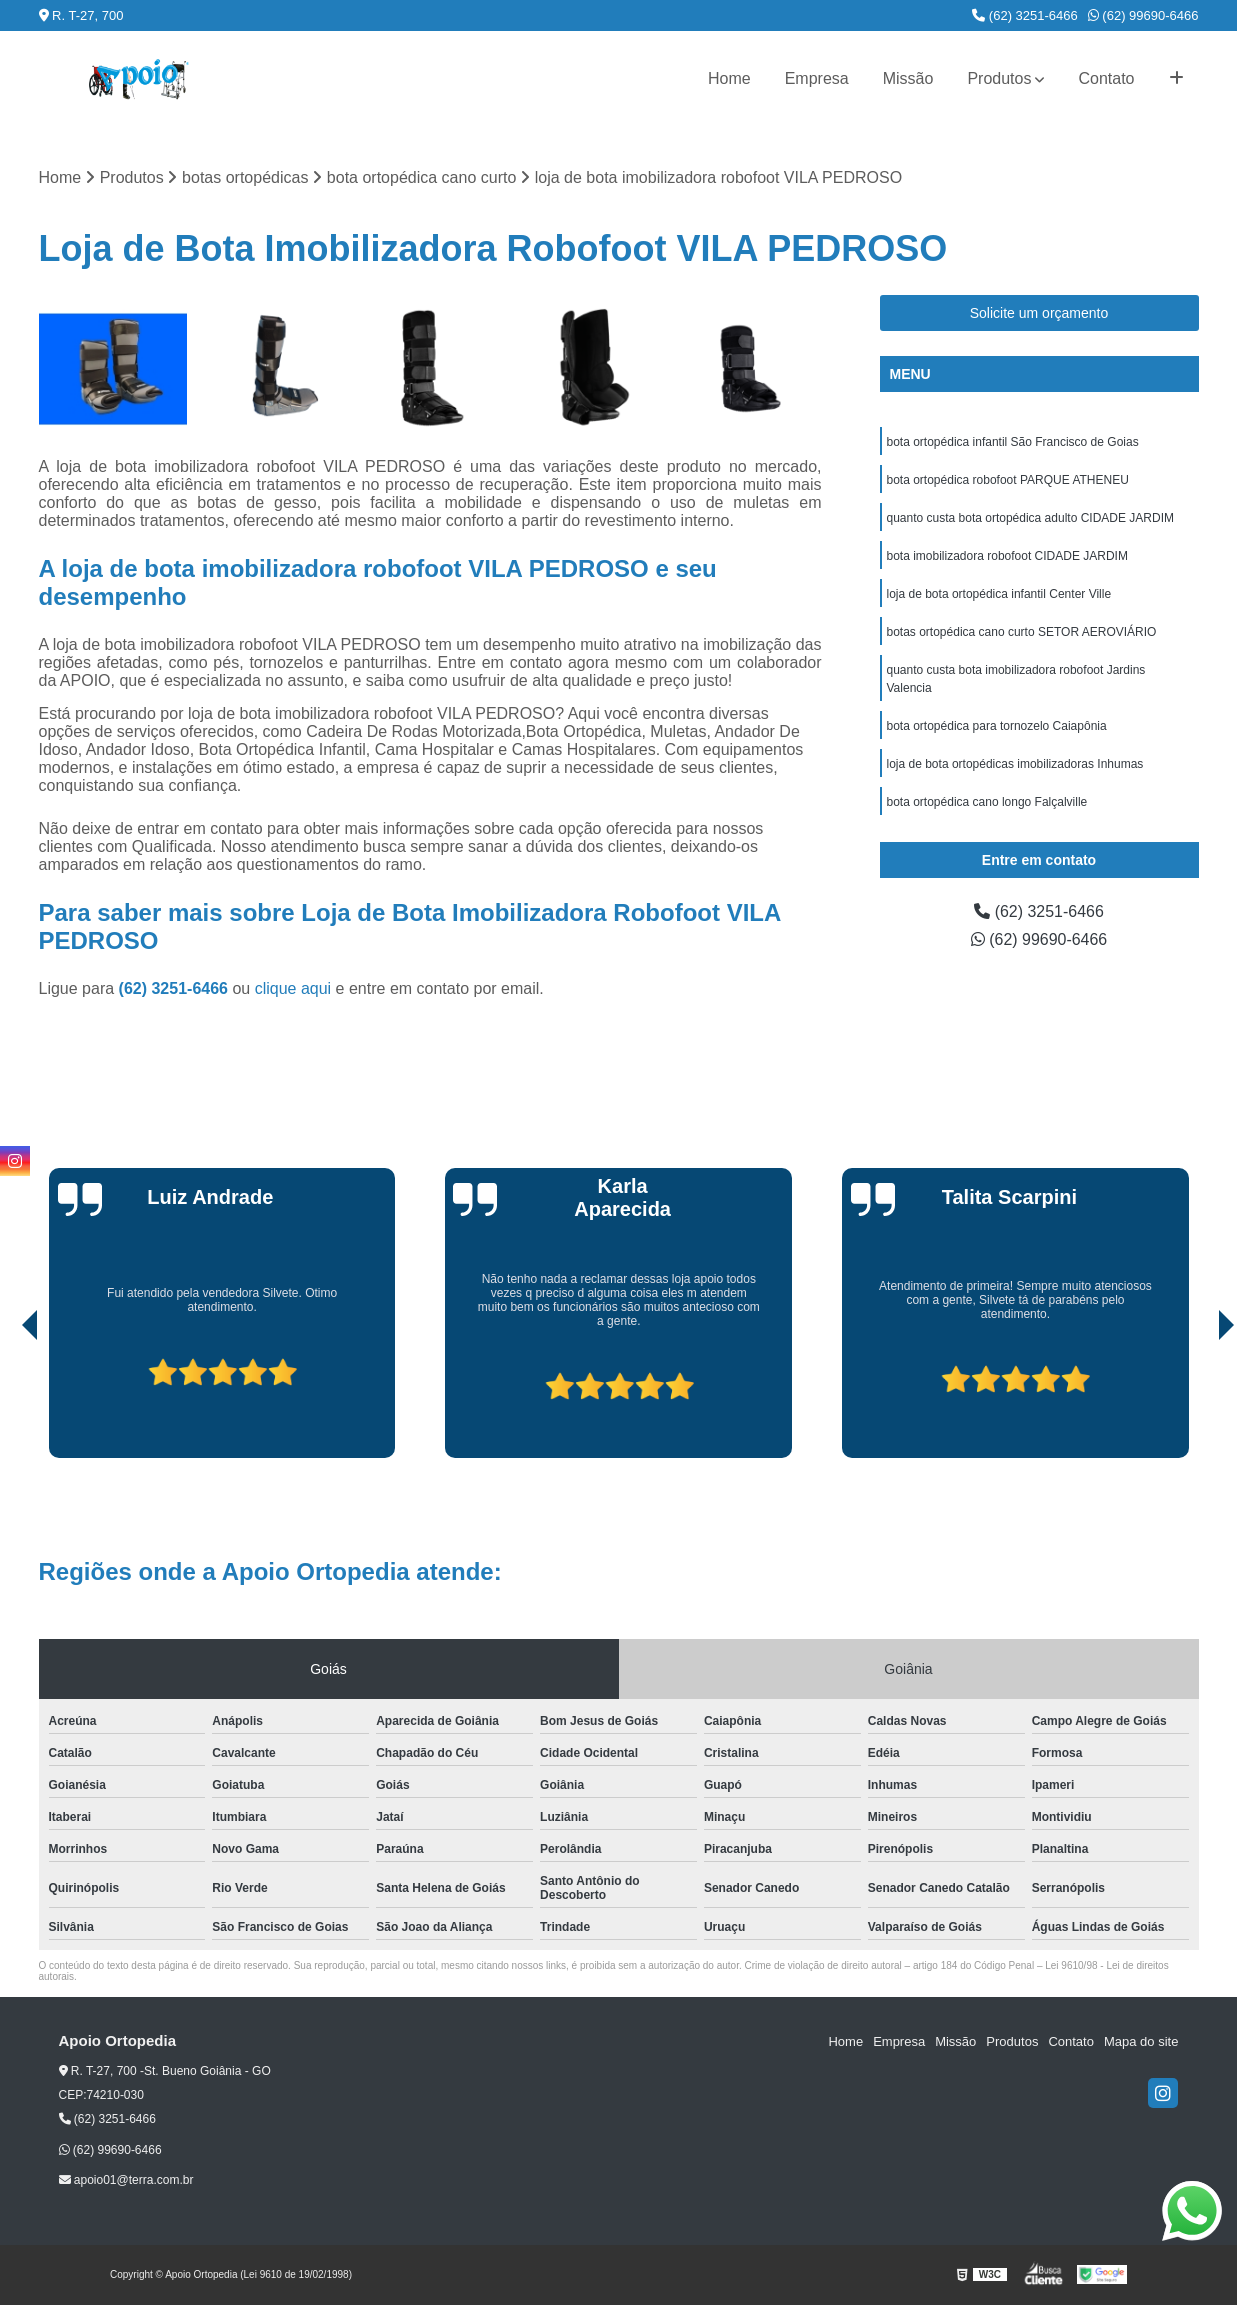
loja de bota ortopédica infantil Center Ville (999, 594)
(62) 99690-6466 (1143, 15)
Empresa (817, 78)
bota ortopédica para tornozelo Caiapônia (997, 726)
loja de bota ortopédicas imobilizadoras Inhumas (1015, 764)
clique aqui (293, 988)
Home (729, 78)
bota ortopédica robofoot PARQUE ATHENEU (1008, 480)
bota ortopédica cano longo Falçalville (987, 802)
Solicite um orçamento (1039, 313)
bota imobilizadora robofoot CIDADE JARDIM (1007, 556)
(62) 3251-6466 (1025, 15)
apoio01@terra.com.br (126, 2180)
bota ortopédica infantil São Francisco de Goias (1013, 442)
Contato (1106, 78)
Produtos (999, 78)
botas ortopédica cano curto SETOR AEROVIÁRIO (1022, 632)
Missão (908, 78)
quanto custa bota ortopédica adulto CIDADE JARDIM (1030, 518)
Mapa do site (1141, 2041)
